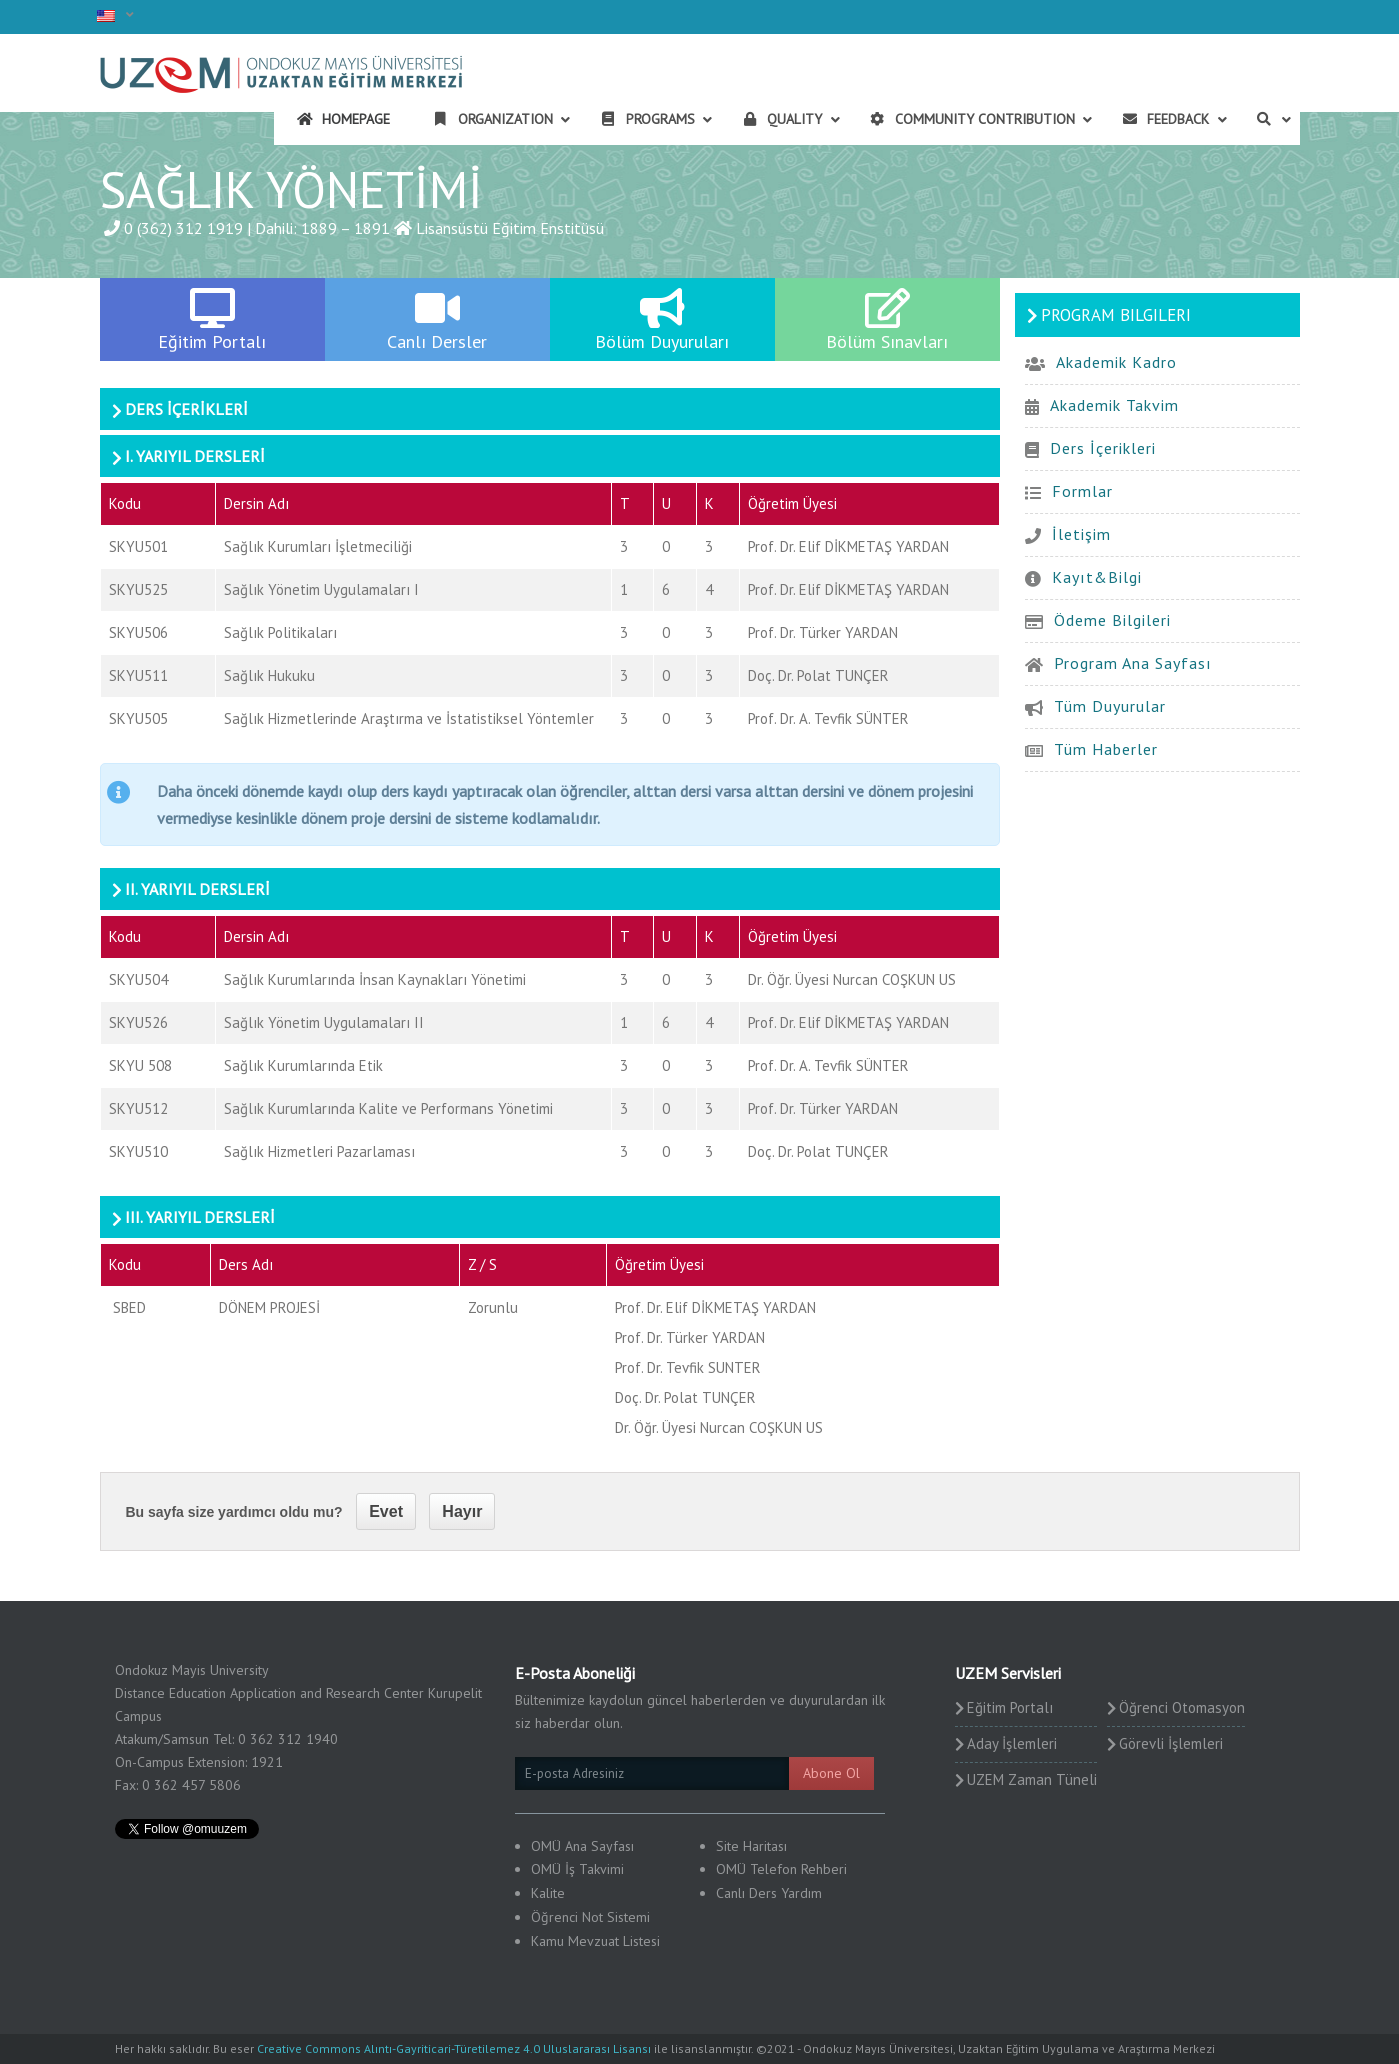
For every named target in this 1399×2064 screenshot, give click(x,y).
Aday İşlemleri (1012, 1743)
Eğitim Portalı (1010, 1707)
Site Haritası (751, 1846)
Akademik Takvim (1114, 405)
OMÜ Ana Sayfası (582, 1846)
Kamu (547, 1941)
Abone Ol (831, 1773)
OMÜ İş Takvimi (577, 1869)
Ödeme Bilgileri (1112, 620)
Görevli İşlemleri (1171, 1743)
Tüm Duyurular (1110, 706)
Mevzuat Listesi (614, 1941)
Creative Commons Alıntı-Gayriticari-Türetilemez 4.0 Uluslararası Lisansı (454, 2048)
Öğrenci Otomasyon (1182, 1707)
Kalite (548, 1893)
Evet (386, 1511)
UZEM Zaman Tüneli (1032, 1779)
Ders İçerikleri (1103, 448)
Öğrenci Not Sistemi (590, 1917)
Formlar (1082, 491)
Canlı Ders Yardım (769, 1893)
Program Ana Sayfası (1133, 663)
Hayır (462, 1511)
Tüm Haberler (1106, 749)
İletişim (1081, 534)
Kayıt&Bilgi (1097, 577)
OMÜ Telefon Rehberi (781, 1869)
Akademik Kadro (1116, 362)
